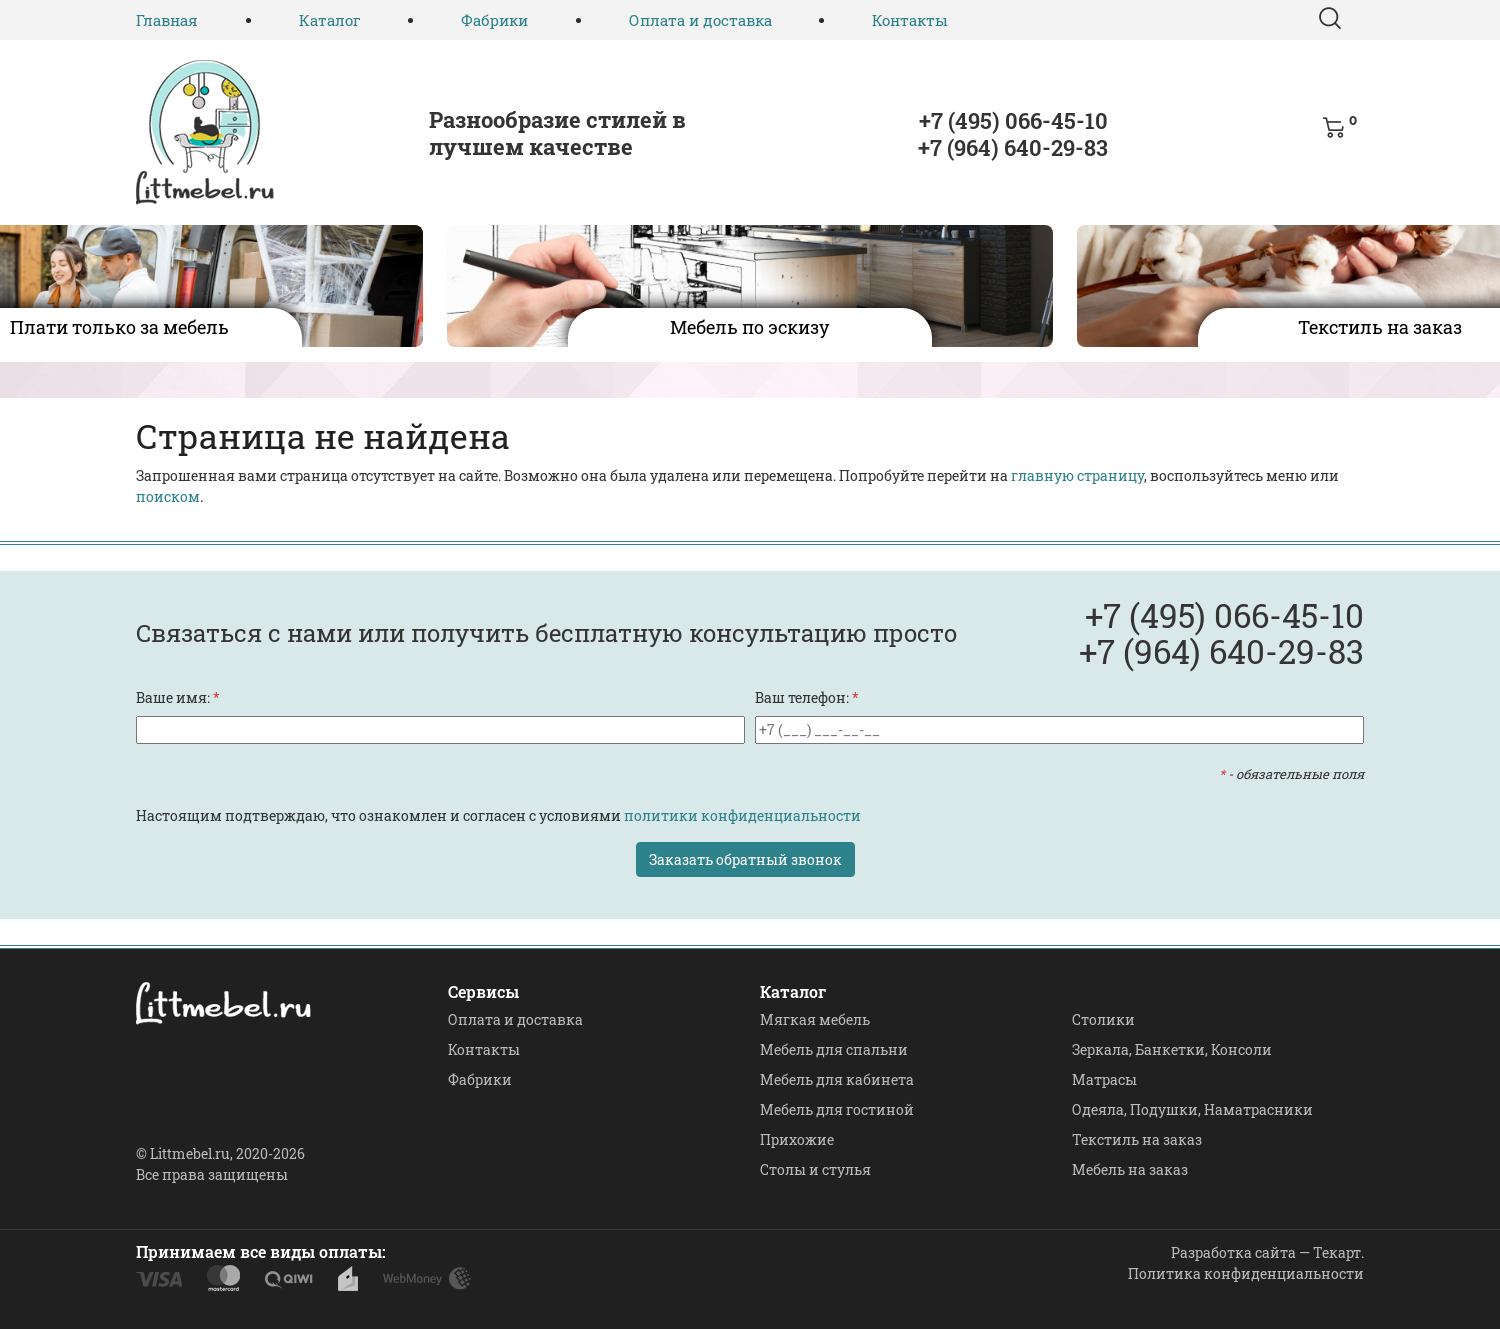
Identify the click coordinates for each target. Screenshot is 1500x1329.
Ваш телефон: (807, 697)
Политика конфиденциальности (1246, 1273)
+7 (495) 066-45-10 (1013, 120)
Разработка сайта (1233, 1252)
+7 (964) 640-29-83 (1013, 147)
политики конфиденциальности (742, 815)
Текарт (1337, 1252)
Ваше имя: (178, 697)
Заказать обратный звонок (745, 859)
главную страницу (1077, 475)
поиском (168, 496)
